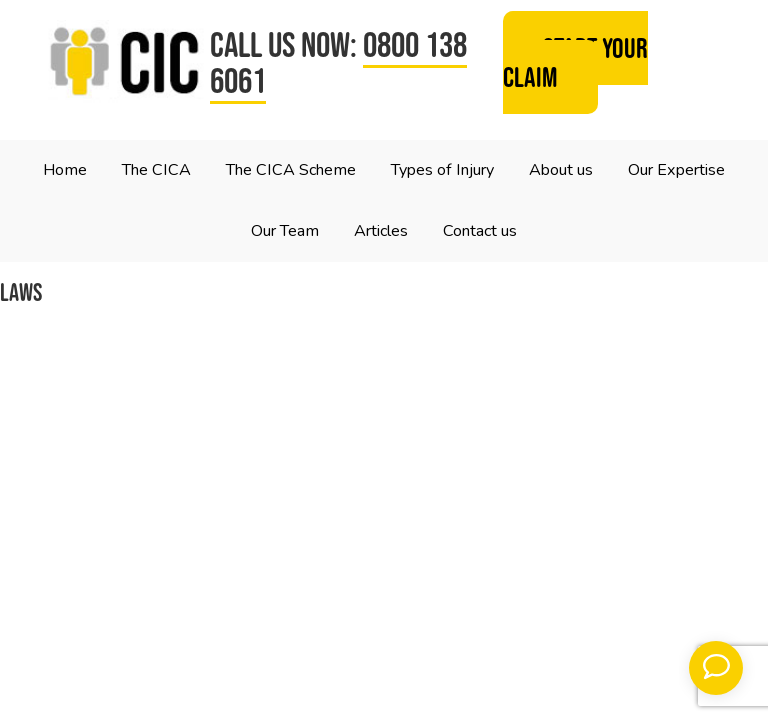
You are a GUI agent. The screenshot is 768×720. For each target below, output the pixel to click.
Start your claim (575, 62)
